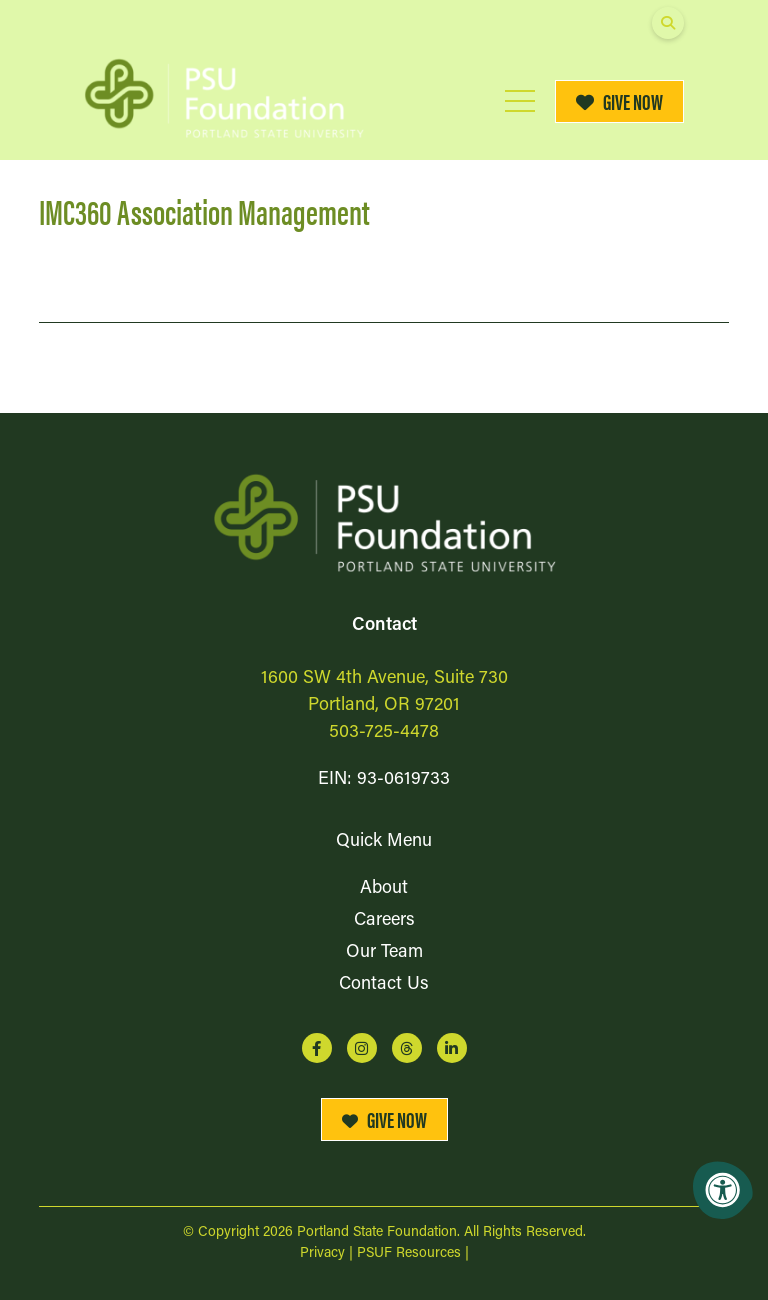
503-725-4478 (384, 732)
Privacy (322, 1253)
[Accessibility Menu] (723, 1190)
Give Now (620, 100)
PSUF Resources (409, 1253)
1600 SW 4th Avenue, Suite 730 (384, 678)
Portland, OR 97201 (384, 705)
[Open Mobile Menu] (520, 101)
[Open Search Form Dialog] (668, 23)
